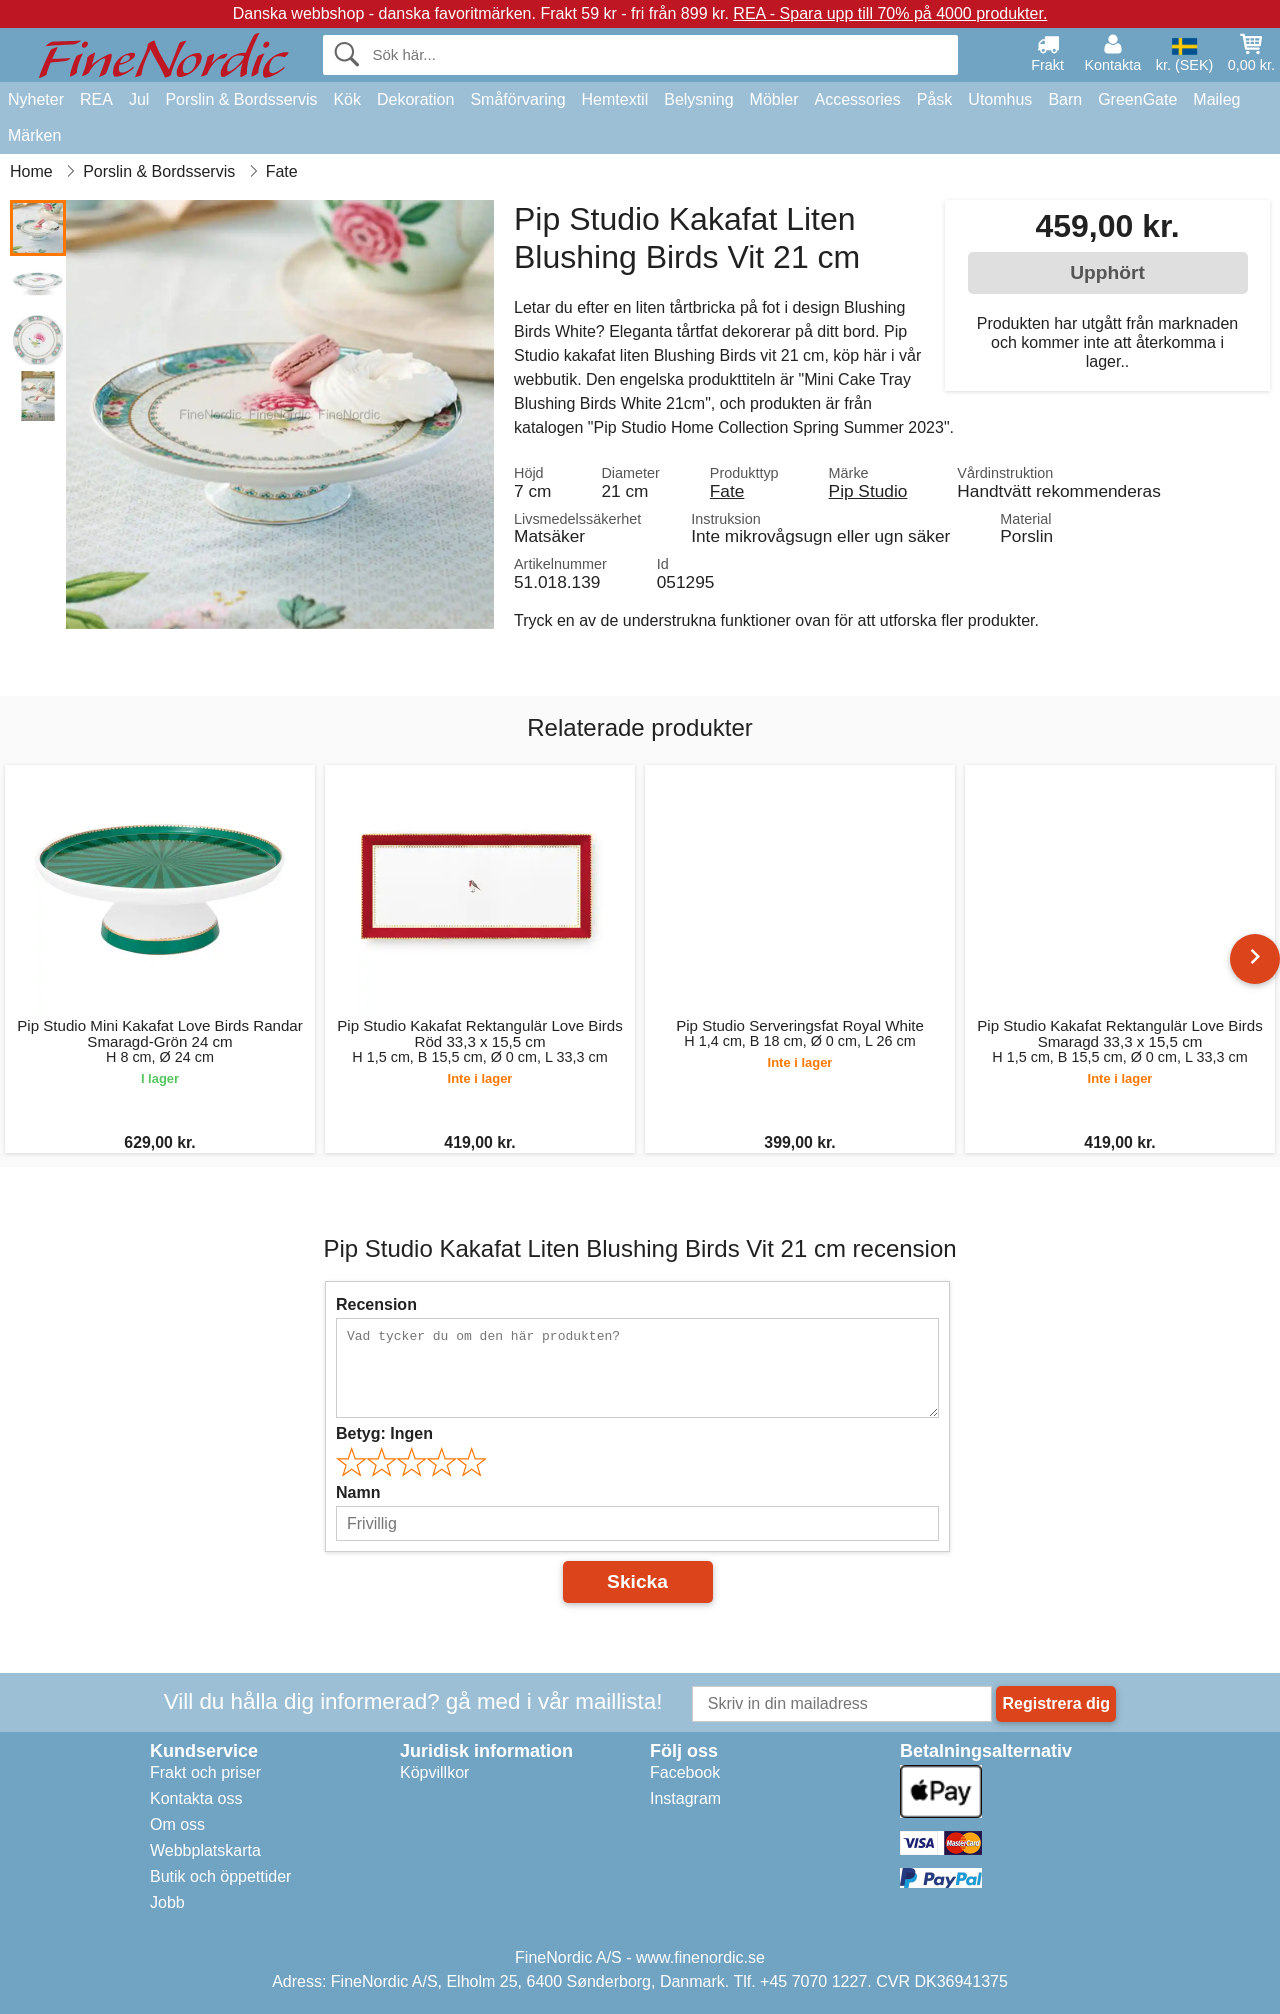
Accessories (858, 99)
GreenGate (1137, 99)
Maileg (1216, 99)
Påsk (935, 99)
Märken (34, 135)
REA (96, 99)
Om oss (177, 1824)
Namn (358, 1492)
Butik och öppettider (220, 1876)
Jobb (167, 1902)
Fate (727, 491)
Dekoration (415, 99)
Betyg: (384, 1433)
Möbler (774, 99)
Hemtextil (615, 99)
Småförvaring (517, 99)
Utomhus (1000, 99)
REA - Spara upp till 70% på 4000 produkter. (890, 13)
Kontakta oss (196, 1798)
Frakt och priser (205, 1772)
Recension (376, 1304)
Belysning (698, 99)
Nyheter (36, 99)
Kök (347, 99)
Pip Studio (868, 491)
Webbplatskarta (205, 1850)
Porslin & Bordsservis (241, 99)
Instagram (685, 1798)
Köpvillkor (434, 1772)
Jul (139, 99)
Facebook (685, 1772)
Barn (1065, 99)
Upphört (1107, 272)
